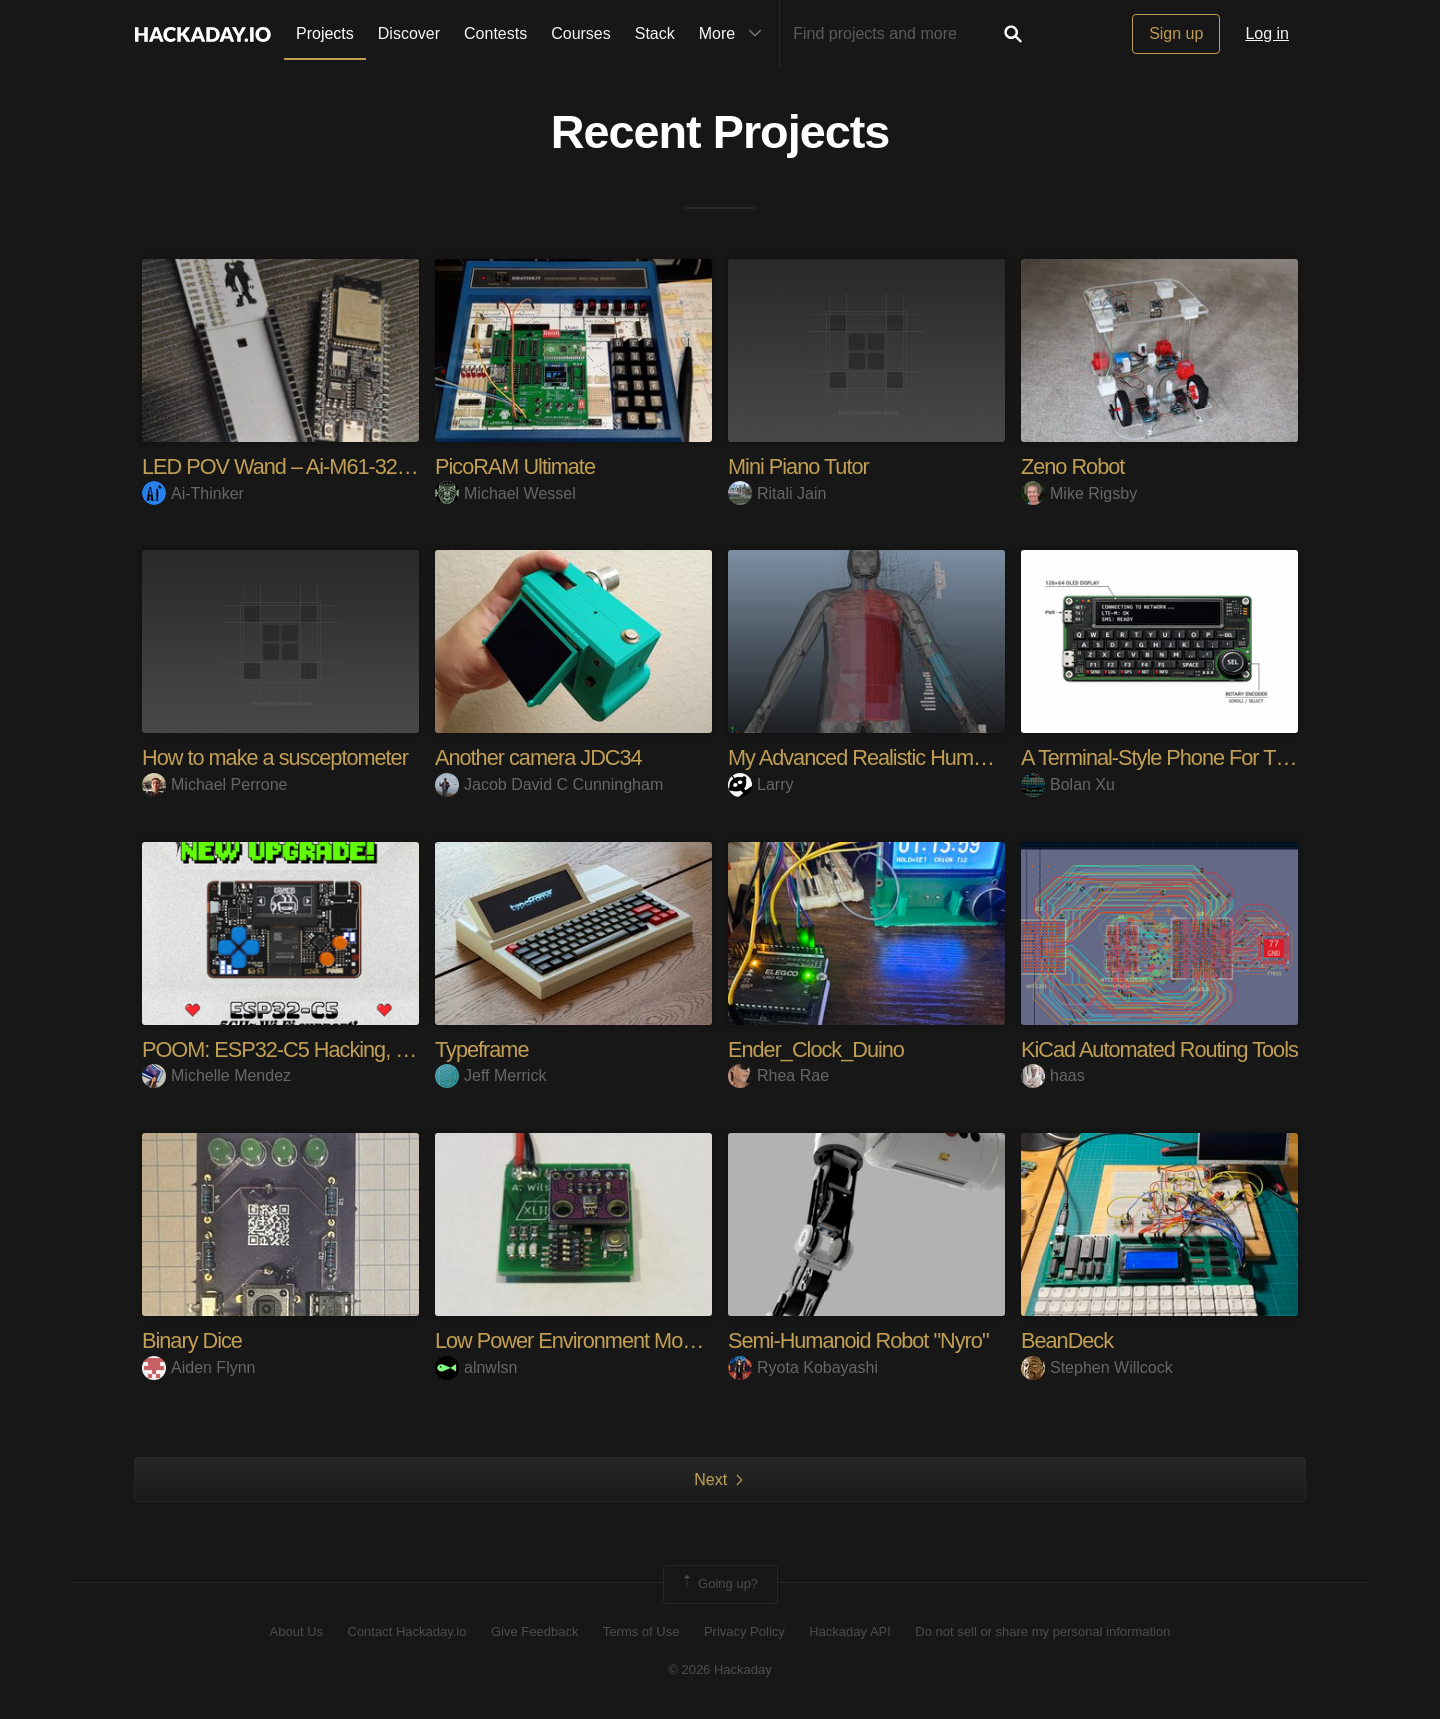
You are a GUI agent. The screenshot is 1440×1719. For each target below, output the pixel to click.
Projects (325, 33)
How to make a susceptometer (277, 757)
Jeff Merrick (490, 1075)
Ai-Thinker (193, 493)
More (735, 34)
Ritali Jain (777, 493)
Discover (409, 33)
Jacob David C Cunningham (549, 784)
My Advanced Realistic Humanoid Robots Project (944, 757)
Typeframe (482, 1049)
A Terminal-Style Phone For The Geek (1188, 757)
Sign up (1176, 33)
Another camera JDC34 (540, 757)
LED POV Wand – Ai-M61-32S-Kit (293, 466)
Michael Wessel (505, 493)
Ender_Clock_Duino (817, 1049)
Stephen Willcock (1097, 1367)
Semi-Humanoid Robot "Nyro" (860, 1340)
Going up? (719, 1584)
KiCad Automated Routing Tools (1161, 1049)
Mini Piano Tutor (799, 466)
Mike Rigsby (1079, 493)
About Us (296, 1631)
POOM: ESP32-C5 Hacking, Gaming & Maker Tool (366, 1049)
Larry (760, 784)
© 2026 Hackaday (720, 1669)
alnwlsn (476, 1367)
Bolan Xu (1068, 784)
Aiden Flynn (199, 1367)
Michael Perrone (215, 784)
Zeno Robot (1073, 466)
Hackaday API (850, 1631)
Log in (1267, 33)
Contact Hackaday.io (407, 1631)
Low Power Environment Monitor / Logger (618, 1340)
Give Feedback (534, 1631)
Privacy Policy (744, 1631)
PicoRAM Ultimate (516, 466)
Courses (581, 33)
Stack (655, 33)
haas (1053, 1075)
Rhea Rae (778, 1075)
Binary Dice (192, 1340)
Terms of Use (641, 1631)
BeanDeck (1068, 1340)
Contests (495, 33)
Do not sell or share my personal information (1042, 1631)
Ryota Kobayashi (803, 1367)
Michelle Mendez (216, 1075)
